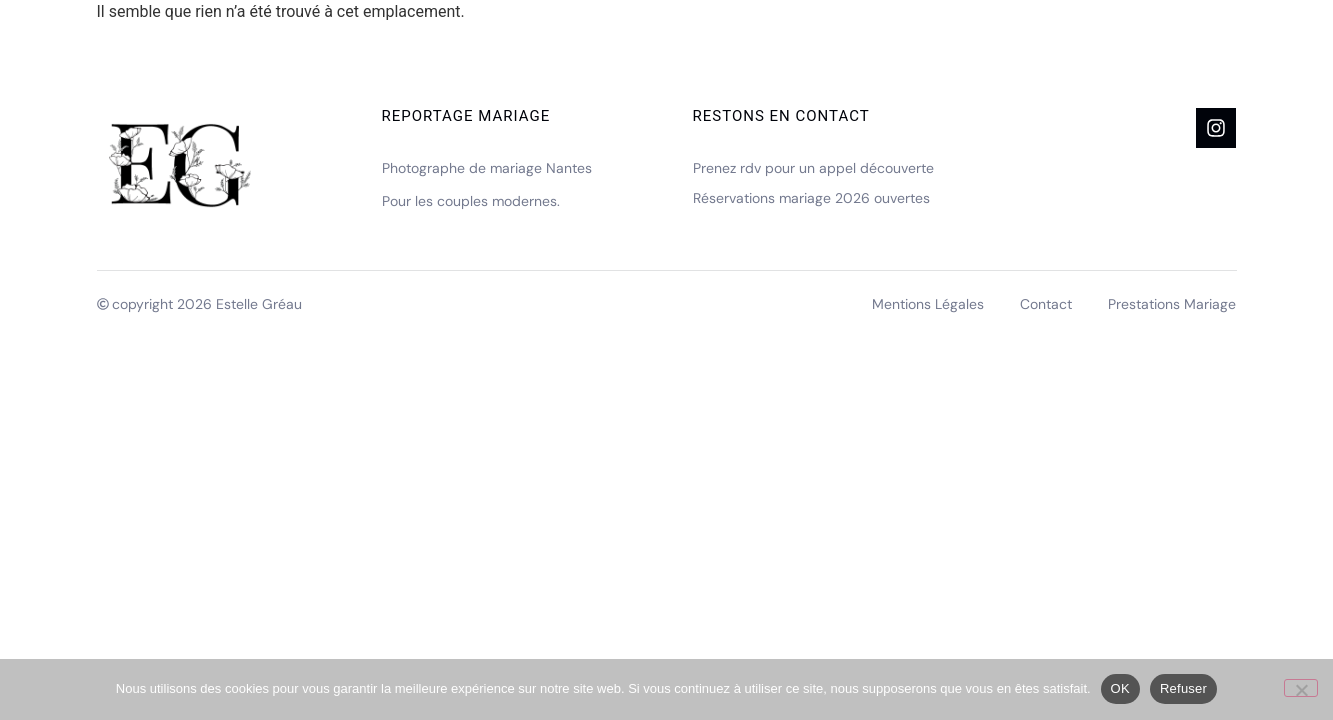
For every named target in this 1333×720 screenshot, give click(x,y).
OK (1120, 688)
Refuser (1183, 688)
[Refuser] (1301, 688)
